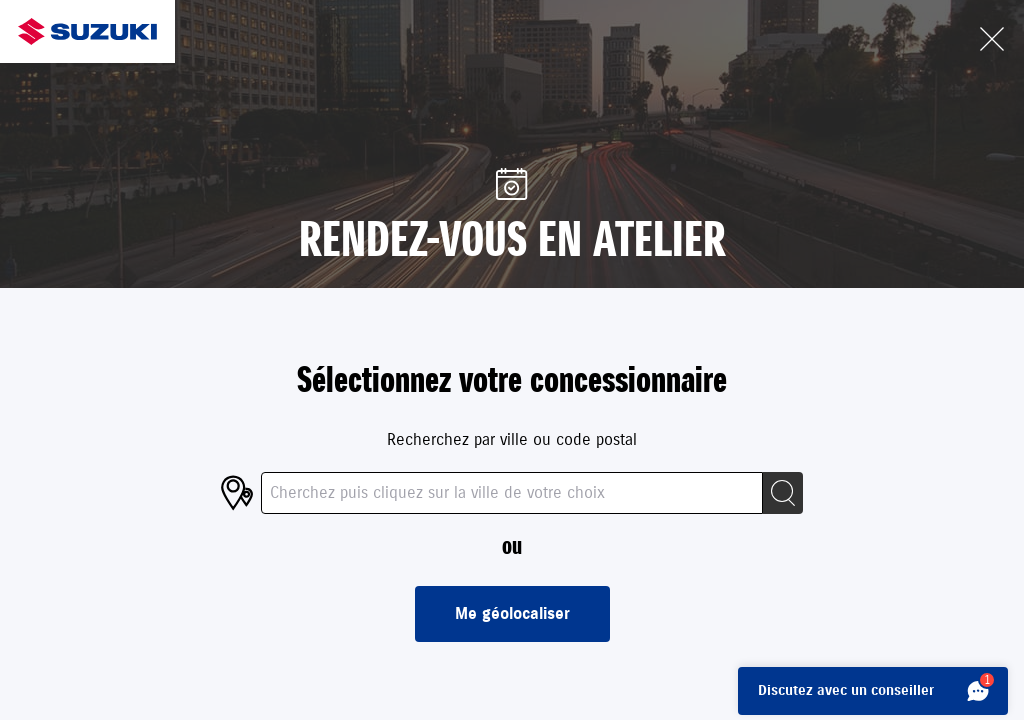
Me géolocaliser (512, 614)
